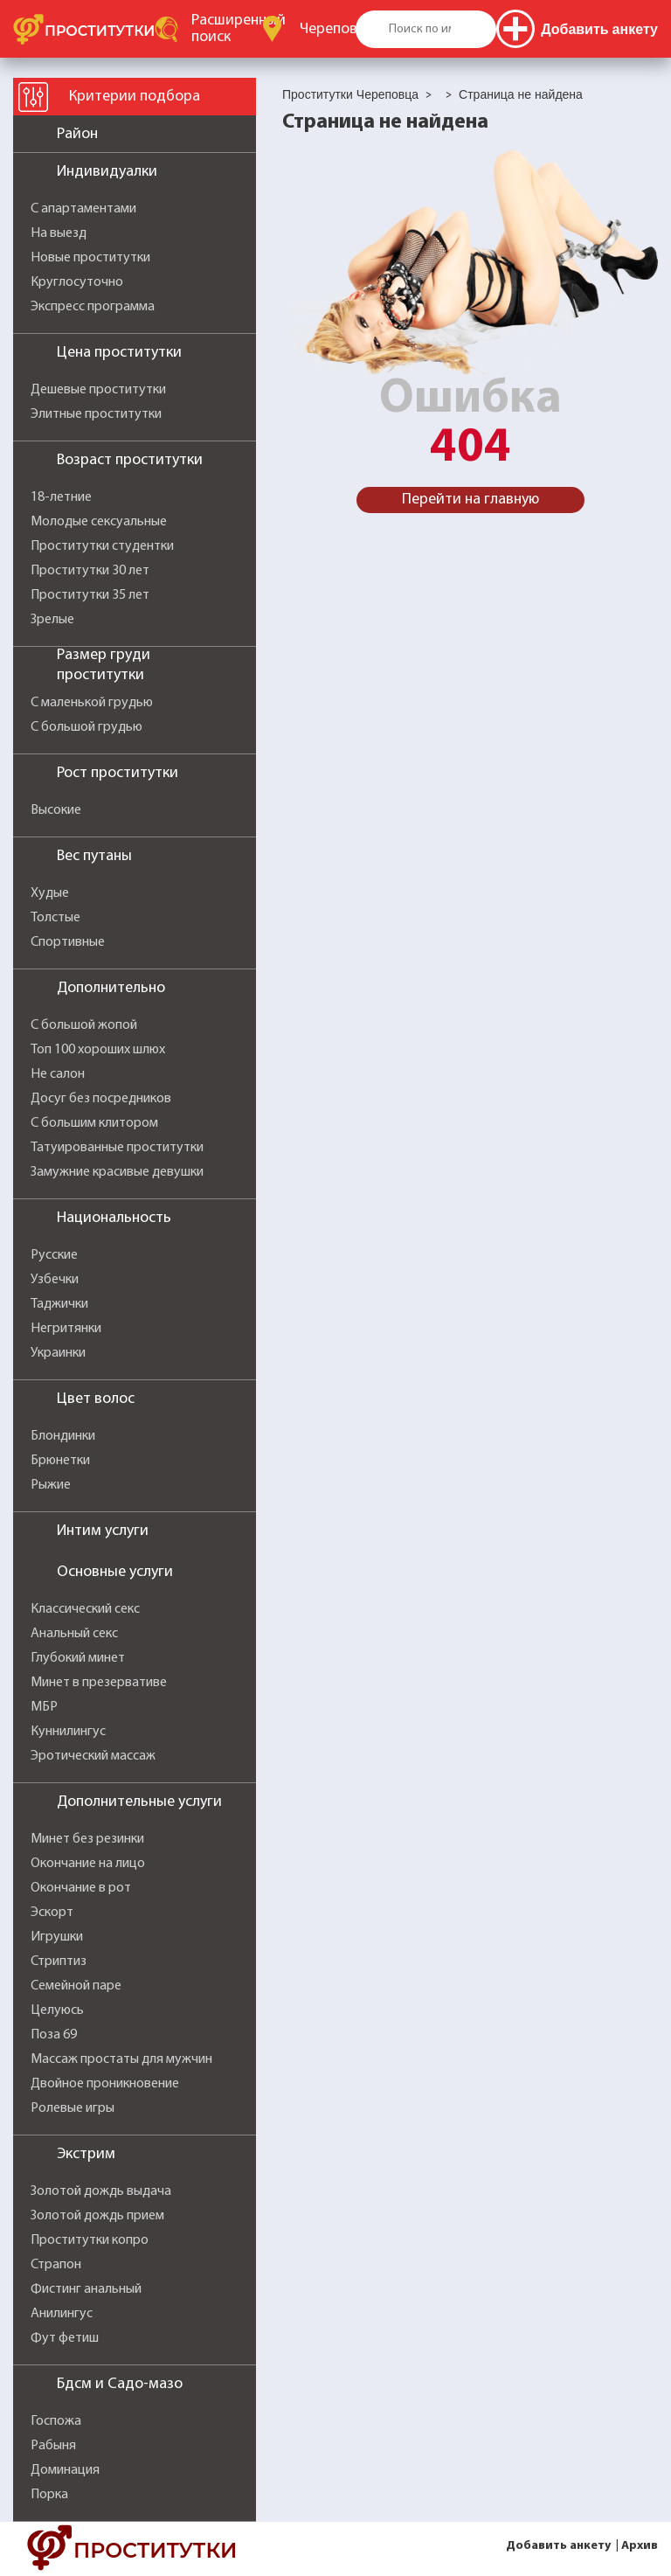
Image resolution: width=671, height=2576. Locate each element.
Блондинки (63, 1436)
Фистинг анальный (86, 2289)
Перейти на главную (470, 499)
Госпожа (56, 2421)
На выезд (58, 233)
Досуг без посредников (101, 1099)
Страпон (56, 2265)
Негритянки (66, 1329)
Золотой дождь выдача (101, 2191)
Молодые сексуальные (99, 522)
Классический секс (85, 1609)
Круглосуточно (77, 282)
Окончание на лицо (88, 1864)
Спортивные (68, 942)
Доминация (65, 2470)
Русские (54, 1255)
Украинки (58, 1353)
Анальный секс (74, 1634)
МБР (44, 1707)
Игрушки (57, 1937)
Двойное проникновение (105, 2084)
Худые (50, 893)
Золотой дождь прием (97, 2216)
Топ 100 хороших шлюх (98, 1050)
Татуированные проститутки (117, 1148)
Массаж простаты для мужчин (121, 2059)
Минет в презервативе (99, 1683)
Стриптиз (58, 1961)
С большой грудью (86, 727)
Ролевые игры (72, 2108)
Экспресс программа (93, 307)
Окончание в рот (81, 1888)
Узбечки (55, 1280)
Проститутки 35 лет (90, 595)
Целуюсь (57, 2010)
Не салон (58, 1074)
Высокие (56, 810)
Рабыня (53, 2446)
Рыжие (51, 1485)
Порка (49, 2495)
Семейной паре (76, 1986)
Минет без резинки (87, 1839)
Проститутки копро (90, 2240)
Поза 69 (54, 2035)
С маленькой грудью (92, 703)
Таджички (59, 1304)
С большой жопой (84, 1025)
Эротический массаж (93, 1756)
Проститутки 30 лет (90, 571)
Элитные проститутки (96, 414)
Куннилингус (68, 1732)
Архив (639, 2545)
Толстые (55, 918)
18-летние (61, 497)
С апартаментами (83, 209)
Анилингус (62, 2314)
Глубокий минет (78, 1658)
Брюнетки (60, 1461)
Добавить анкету (558, 2545)
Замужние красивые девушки (117, 1172)
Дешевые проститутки (98, 390)
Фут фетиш (65, 2338)
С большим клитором (94, 1123)
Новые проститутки (90, 258)
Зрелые (52, 620)
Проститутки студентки (102, 546)
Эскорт (52, 1913)
